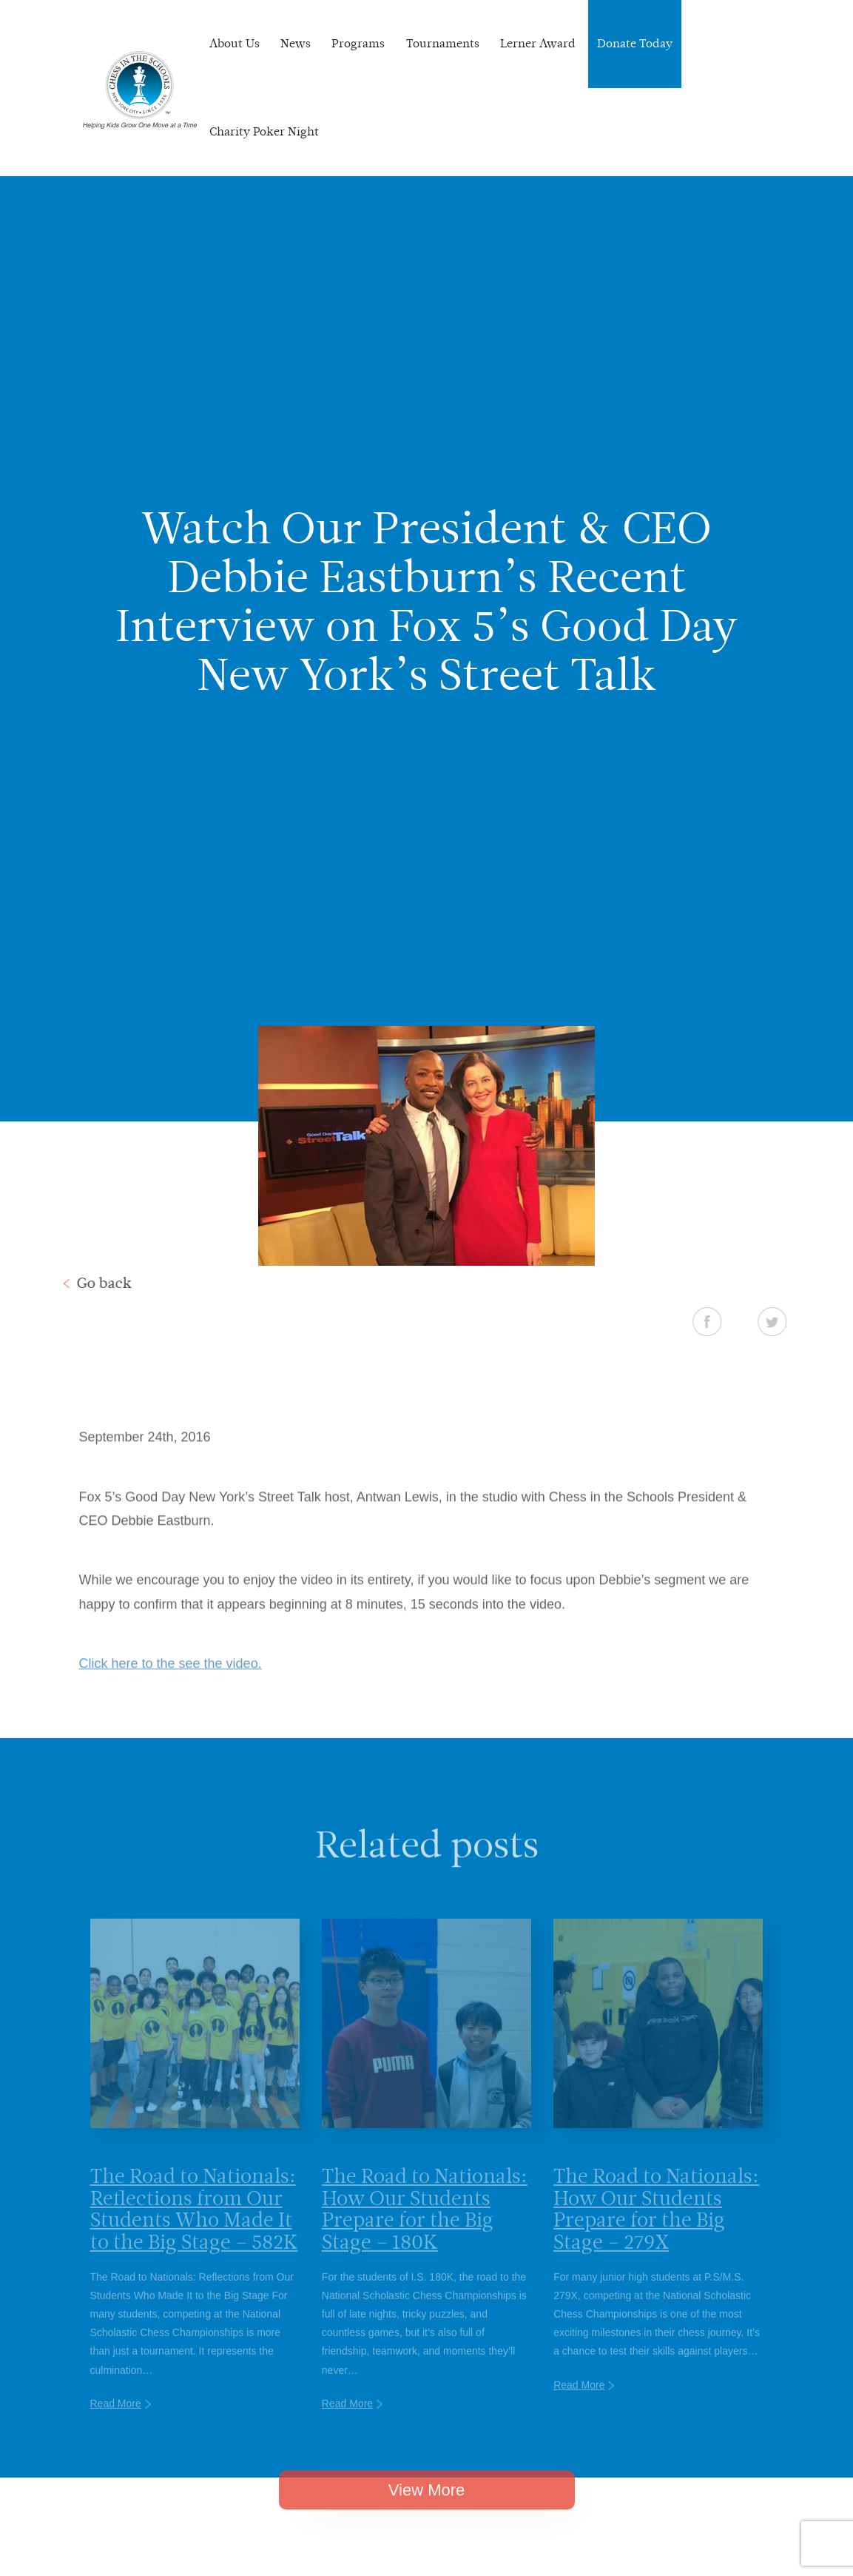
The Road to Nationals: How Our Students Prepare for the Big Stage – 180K (424, 2230)
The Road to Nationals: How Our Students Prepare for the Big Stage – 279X (656, 2230)
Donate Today (634, 43)
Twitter (790, 1321)
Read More (115, 2424)
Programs (358, 43)
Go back (85, 1282)
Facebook (725, 1321)
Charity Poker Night (264, 131)
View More (426, 2508)
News (295, 43)
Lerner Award (538, 43)
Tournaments (442, 43)
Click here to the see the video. (170, 1682)
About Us (234, 43)
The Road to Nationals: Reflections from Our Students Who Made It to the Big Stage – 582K (194, 2230)
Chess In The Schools (139, 90)
